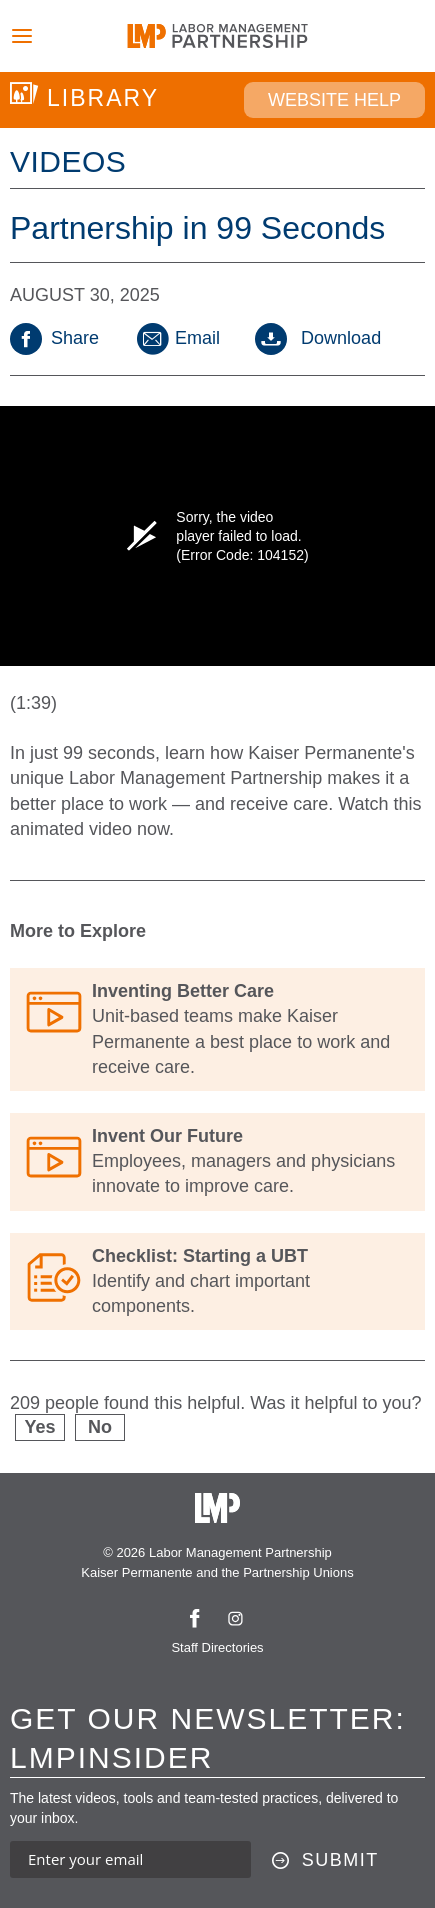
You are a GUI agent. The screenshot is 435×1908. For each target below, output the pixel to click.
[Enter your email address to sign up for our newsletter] (130, 1859)
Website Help (334, 100)
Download (318, 338)
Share (54, 338)
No (100, 1427)
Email (177, 338)
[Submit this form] (325, 1861)
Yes (39, 1427)
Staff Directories (217, 1647)
